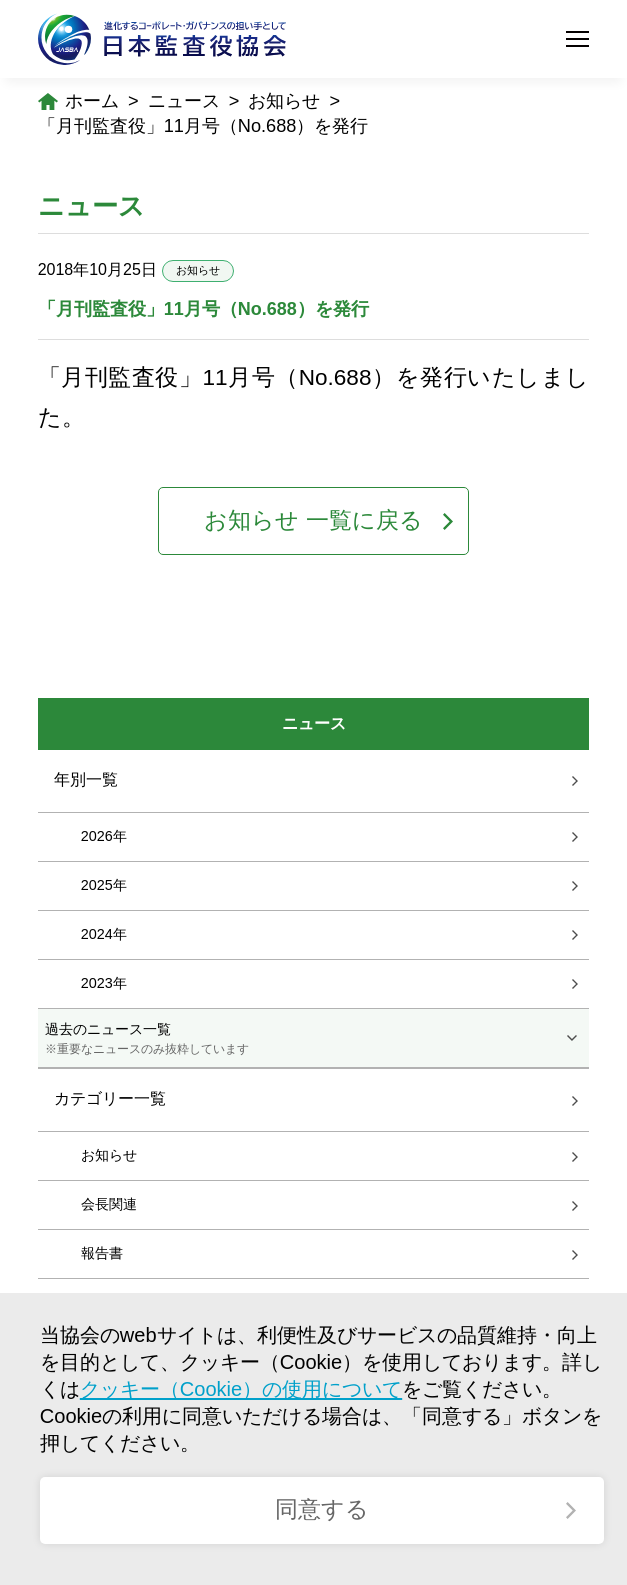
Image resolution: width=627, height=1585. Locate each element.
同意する (322, 1509)
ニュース (184, 101)
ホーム (92, 101)
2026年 (104, 836)
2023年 (104, 983)
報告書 (102, 1253)
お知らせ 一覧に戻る (313, 520)
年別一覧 (86, 779)
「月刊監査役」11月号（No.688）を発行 (203, 126)
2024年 (104, 934)
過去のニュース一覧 (313, 1039)
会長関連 (109, 1204)
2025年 (104, 885)
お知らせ (284, 101)
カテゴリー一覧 (110, 1099)
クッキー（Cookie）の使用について (241, 1389)
